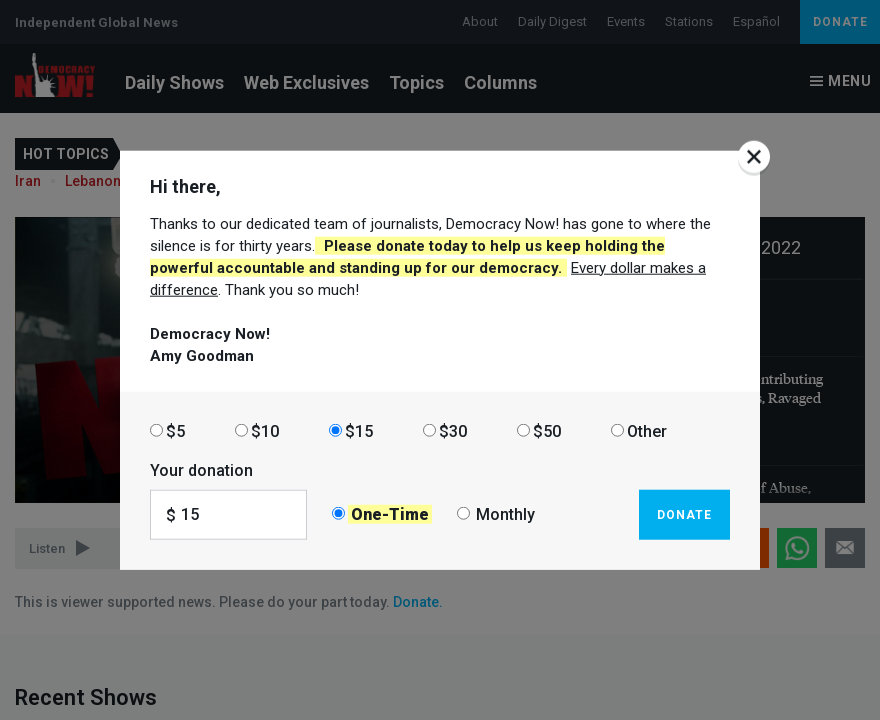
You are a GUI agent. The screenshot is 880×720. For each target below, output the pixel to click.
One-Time (390, 514)
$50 (547, 430)
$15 (359, 430)
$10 (265, 430)
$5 (175, 430)
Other (647, 430)
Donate (684, 514)
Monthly (505, 514)
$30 (453, 430)
